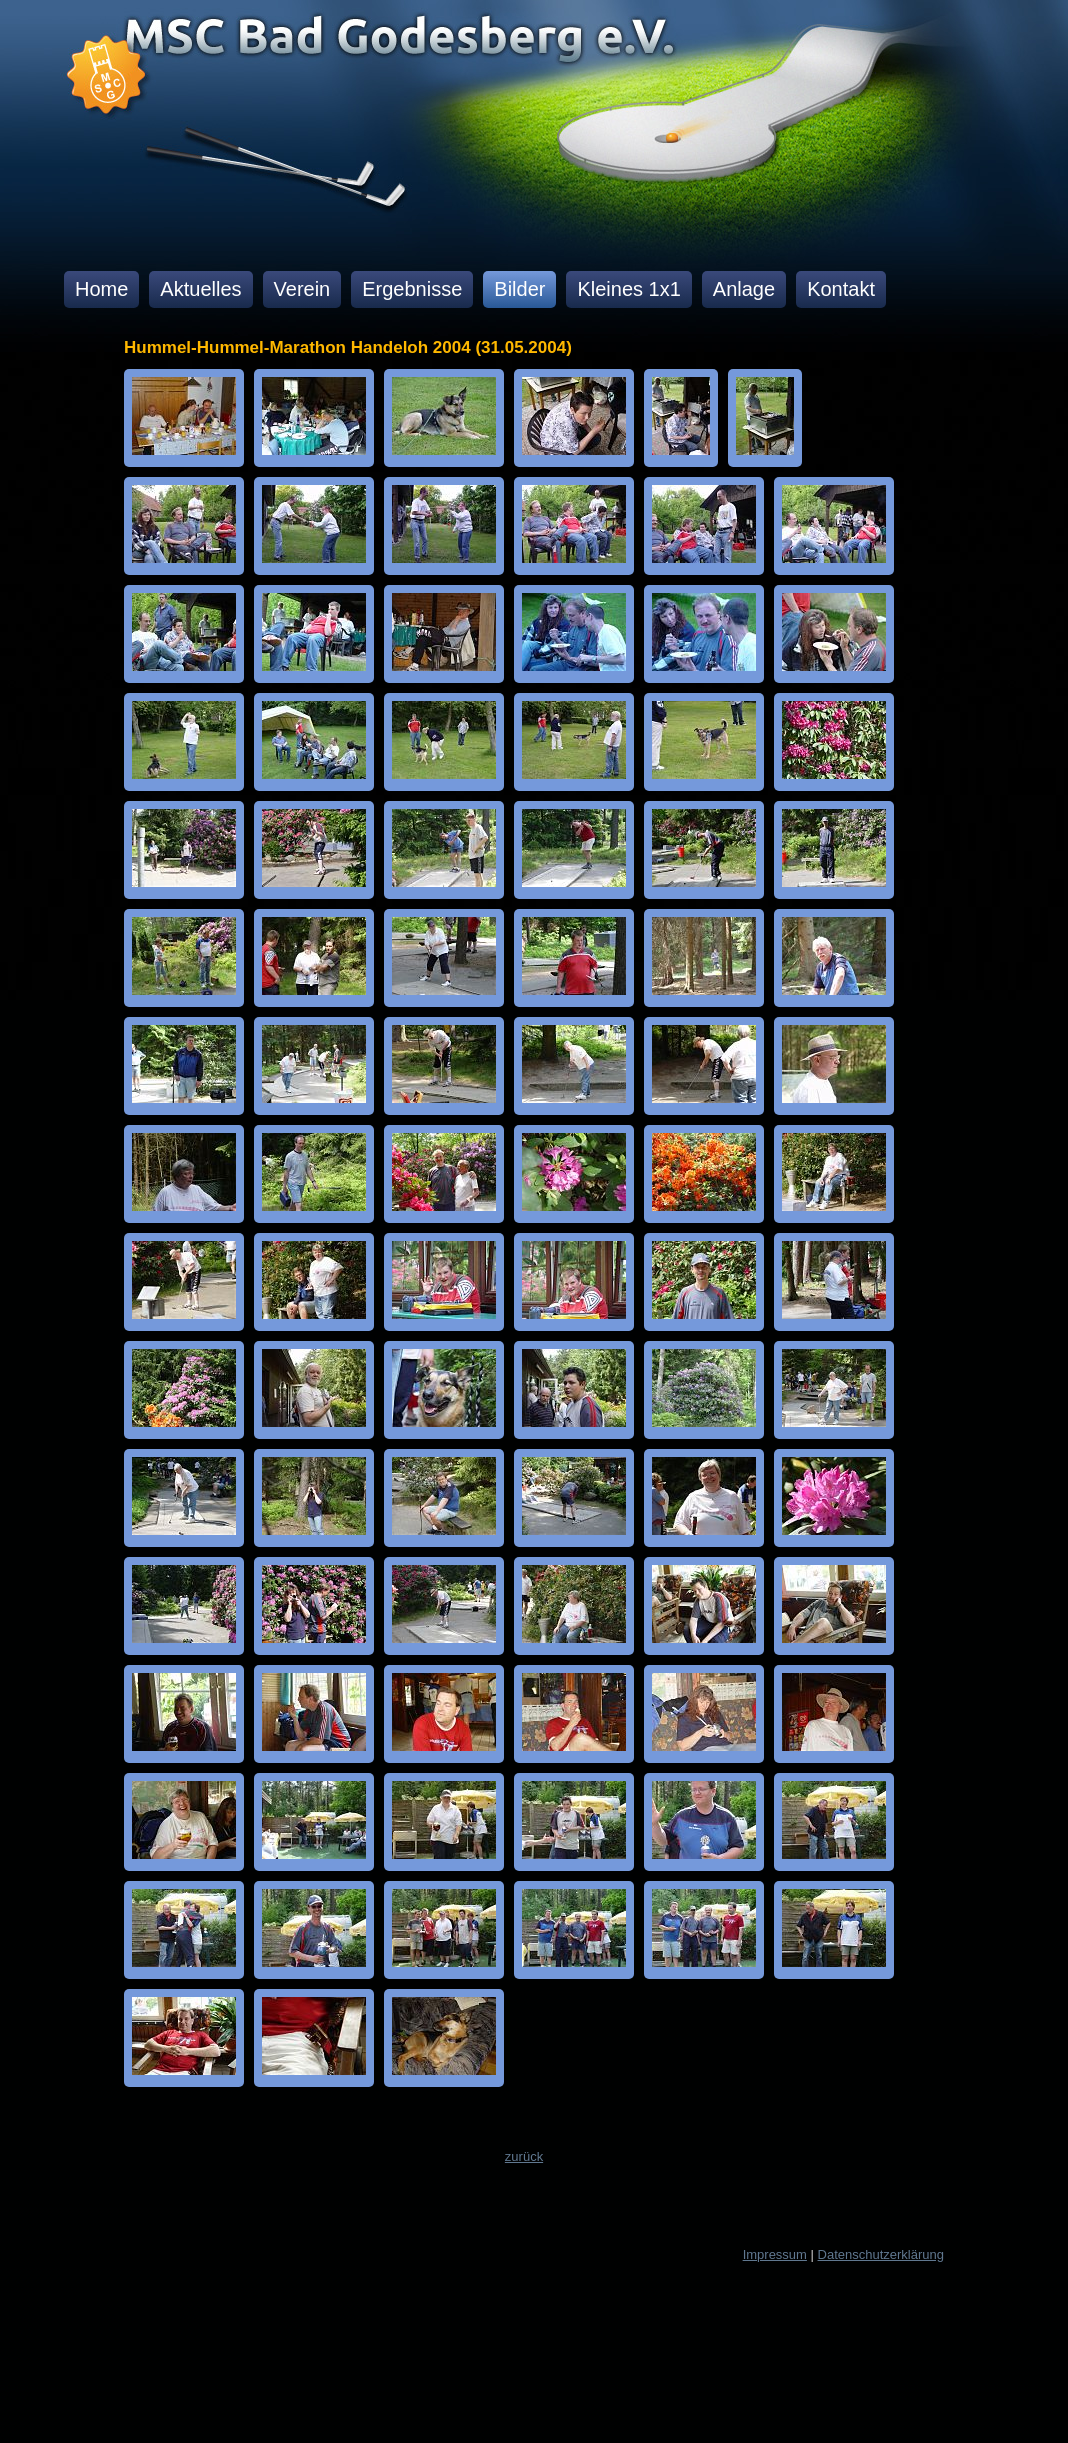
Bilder (519, 289)
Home (101, 289)
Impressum (775, 2254)
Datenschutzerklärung (881, 2254)
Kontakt (841, 289)
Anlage (744, 289)
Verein (302, 289)
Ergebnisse (412, 289)
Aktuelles (200, 289)
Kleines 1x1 (628, 289)
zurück (524, 2156)
